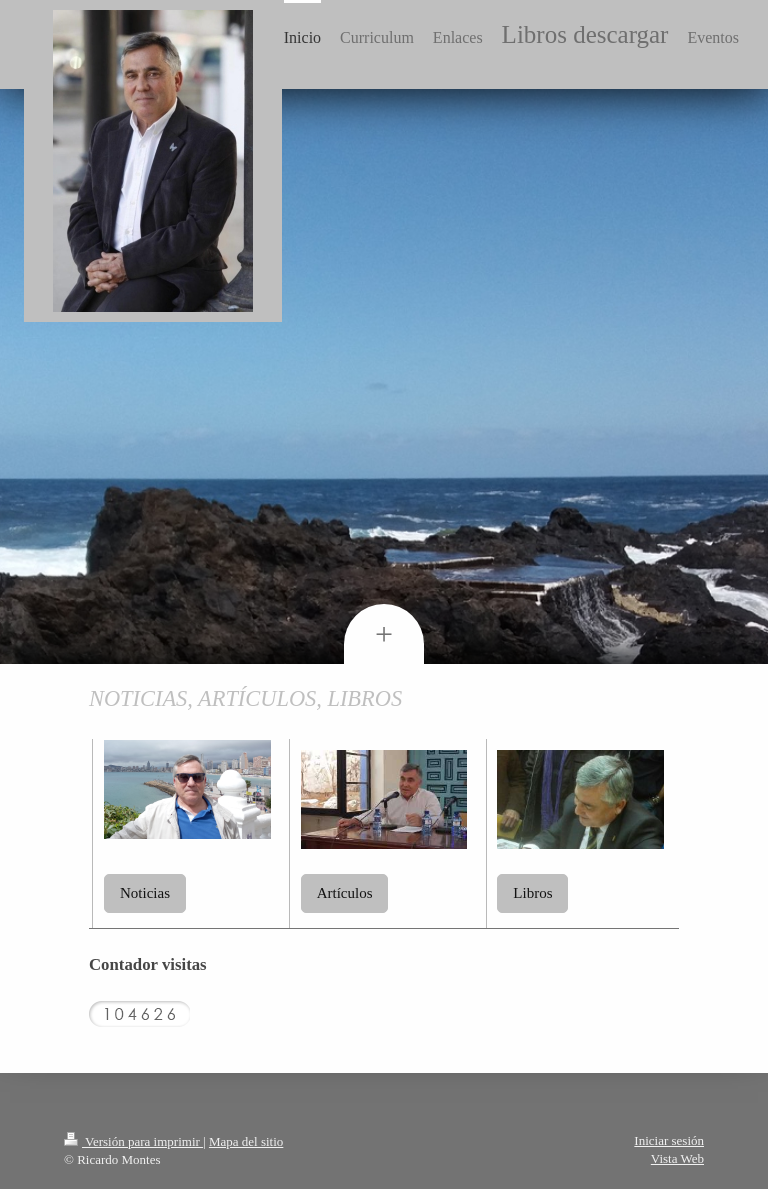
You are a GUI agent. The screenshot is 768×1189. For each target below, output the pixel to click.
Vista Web (677, 1158)
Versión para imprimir (133, 1141)
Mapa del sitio (246, 1141)
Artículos (345, 893)
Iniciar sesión (669, 1140)
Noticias (145, 893)
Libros (532, 893)
